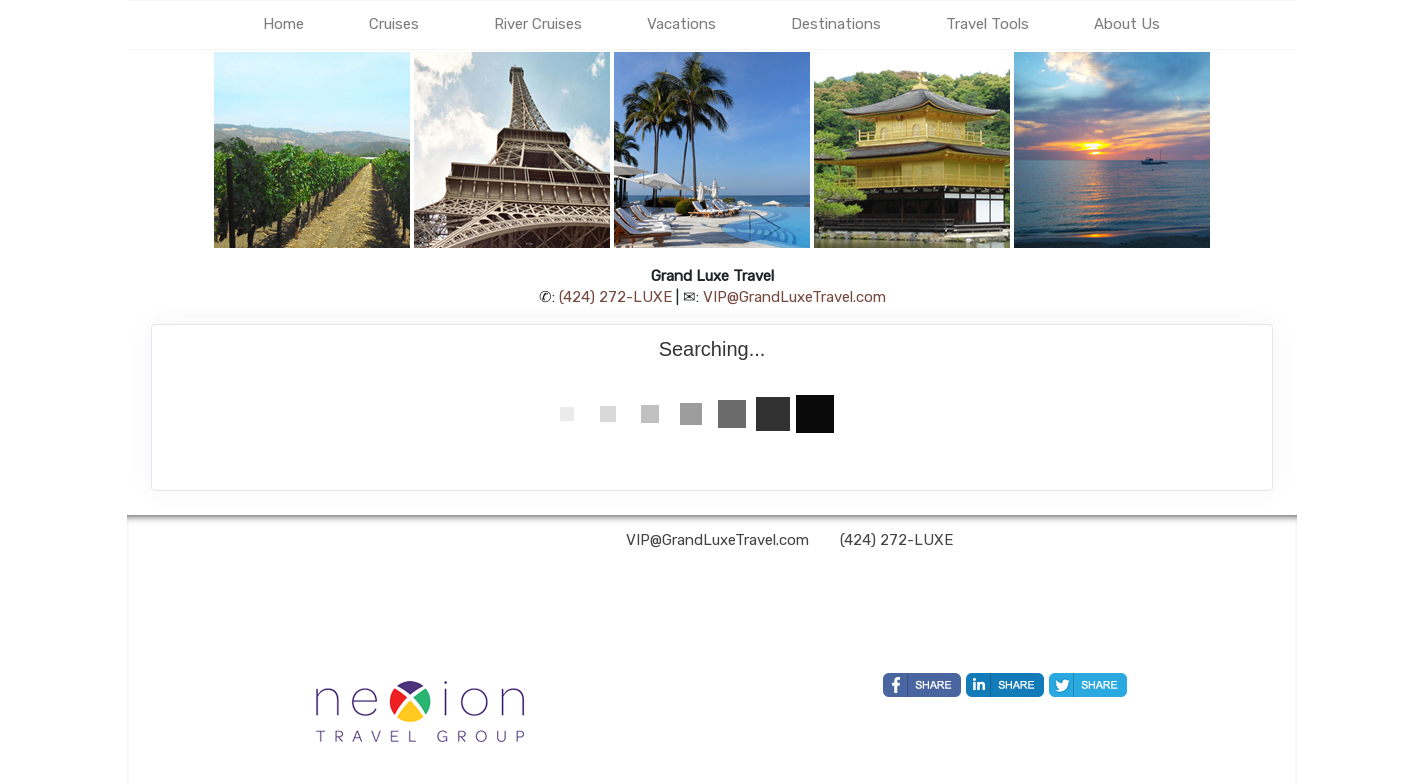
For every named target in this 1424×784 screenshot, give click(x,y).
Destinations (836, 24)
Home (283, 24)
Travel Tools (987, 24)
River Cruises (538, 24)
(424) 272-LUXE (615, 297)
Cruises (394, 24)
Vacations (681, 24)
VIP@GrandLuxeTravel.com (794, 297)
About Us (1127, 24)
